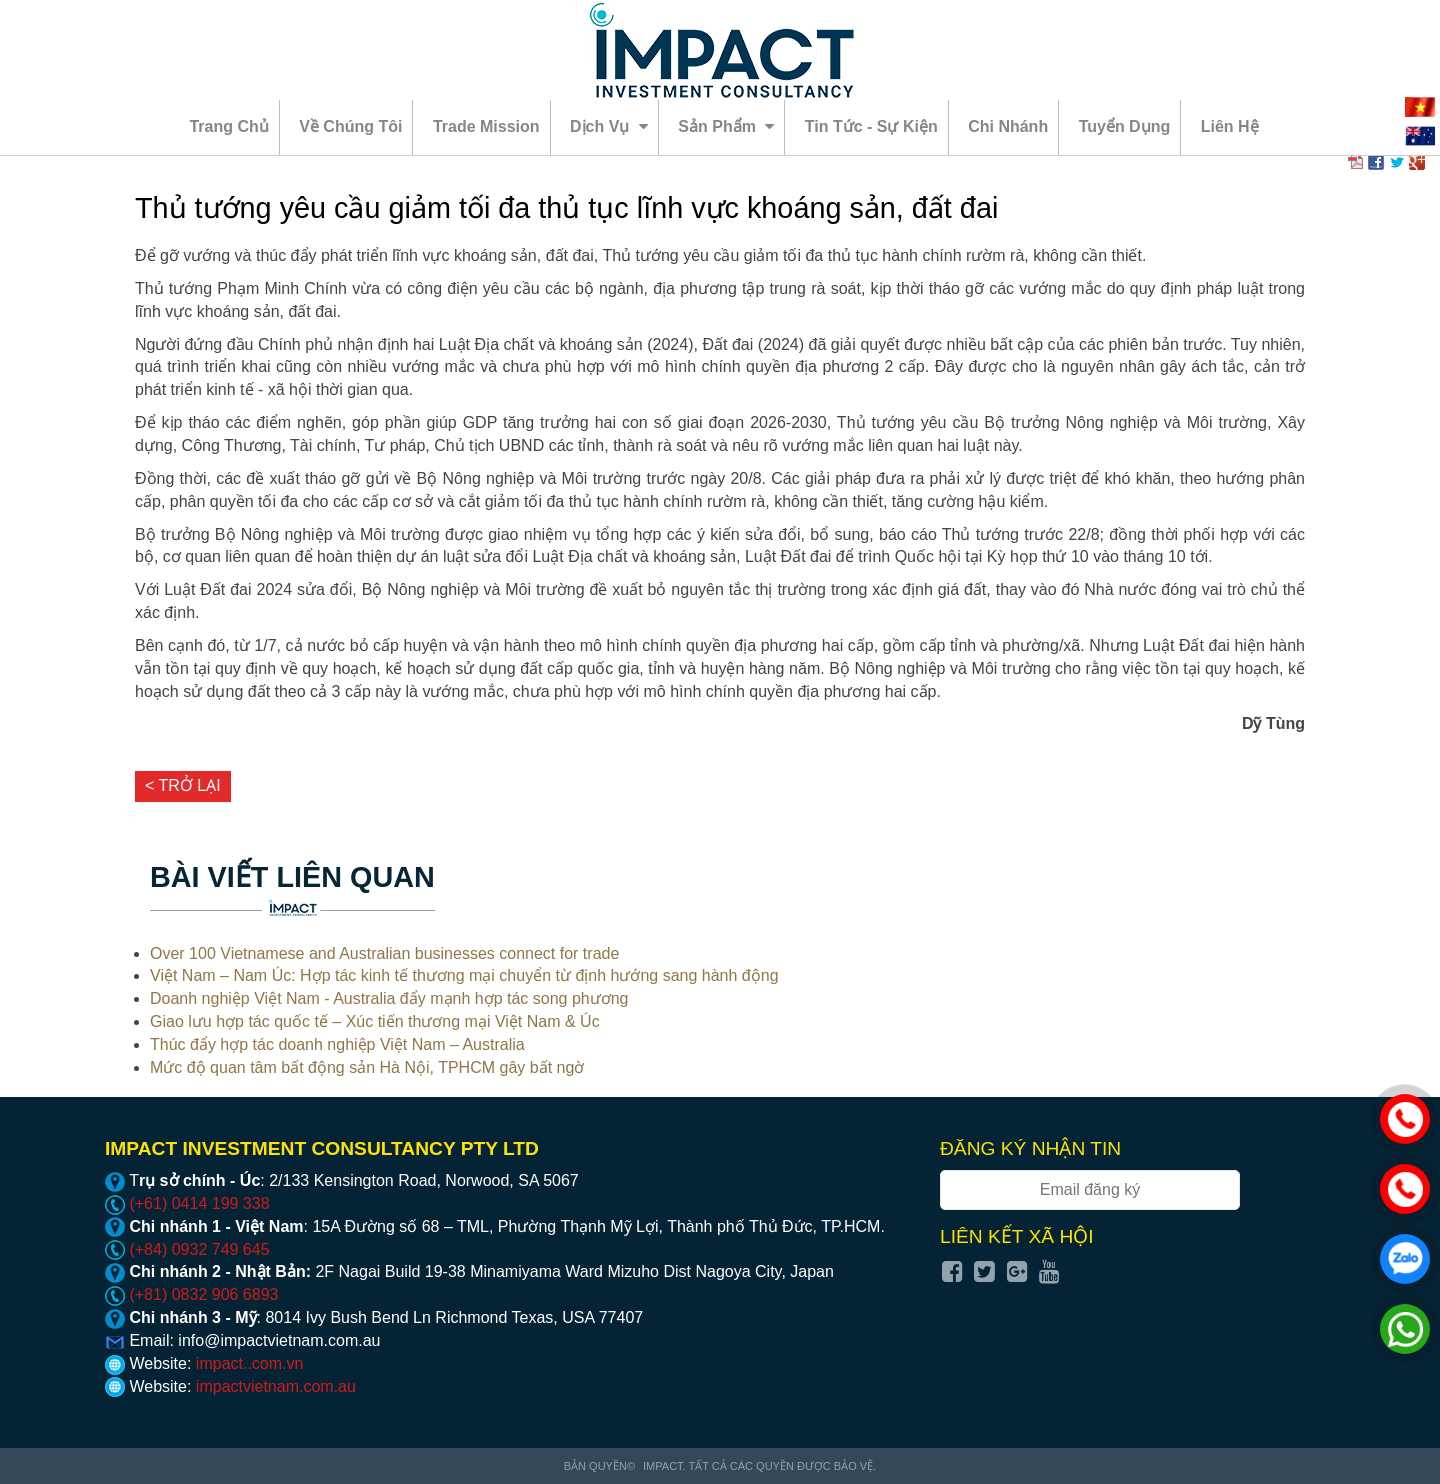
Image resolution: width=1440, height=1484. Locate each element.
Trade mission (486, 126)
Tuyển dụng (1125, 126)
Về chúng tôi (350, 126)
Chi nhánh (1008, 126)
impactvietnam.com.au (276, 1386)
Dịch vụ (609, 126)
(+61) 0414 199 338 (187, 1203)
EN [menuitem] (1420, 136)
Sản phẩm (726, 126)
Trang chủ (228, 126)
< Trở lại (183, 785)
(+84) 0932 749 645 (187, 1249)
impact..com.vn (250, 1363)
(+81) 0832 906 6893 (191, 1294)
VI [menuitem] (1420, 107)
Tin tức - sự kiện (871, 126)
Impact (663, 1466)
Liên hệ (1230, 126)
